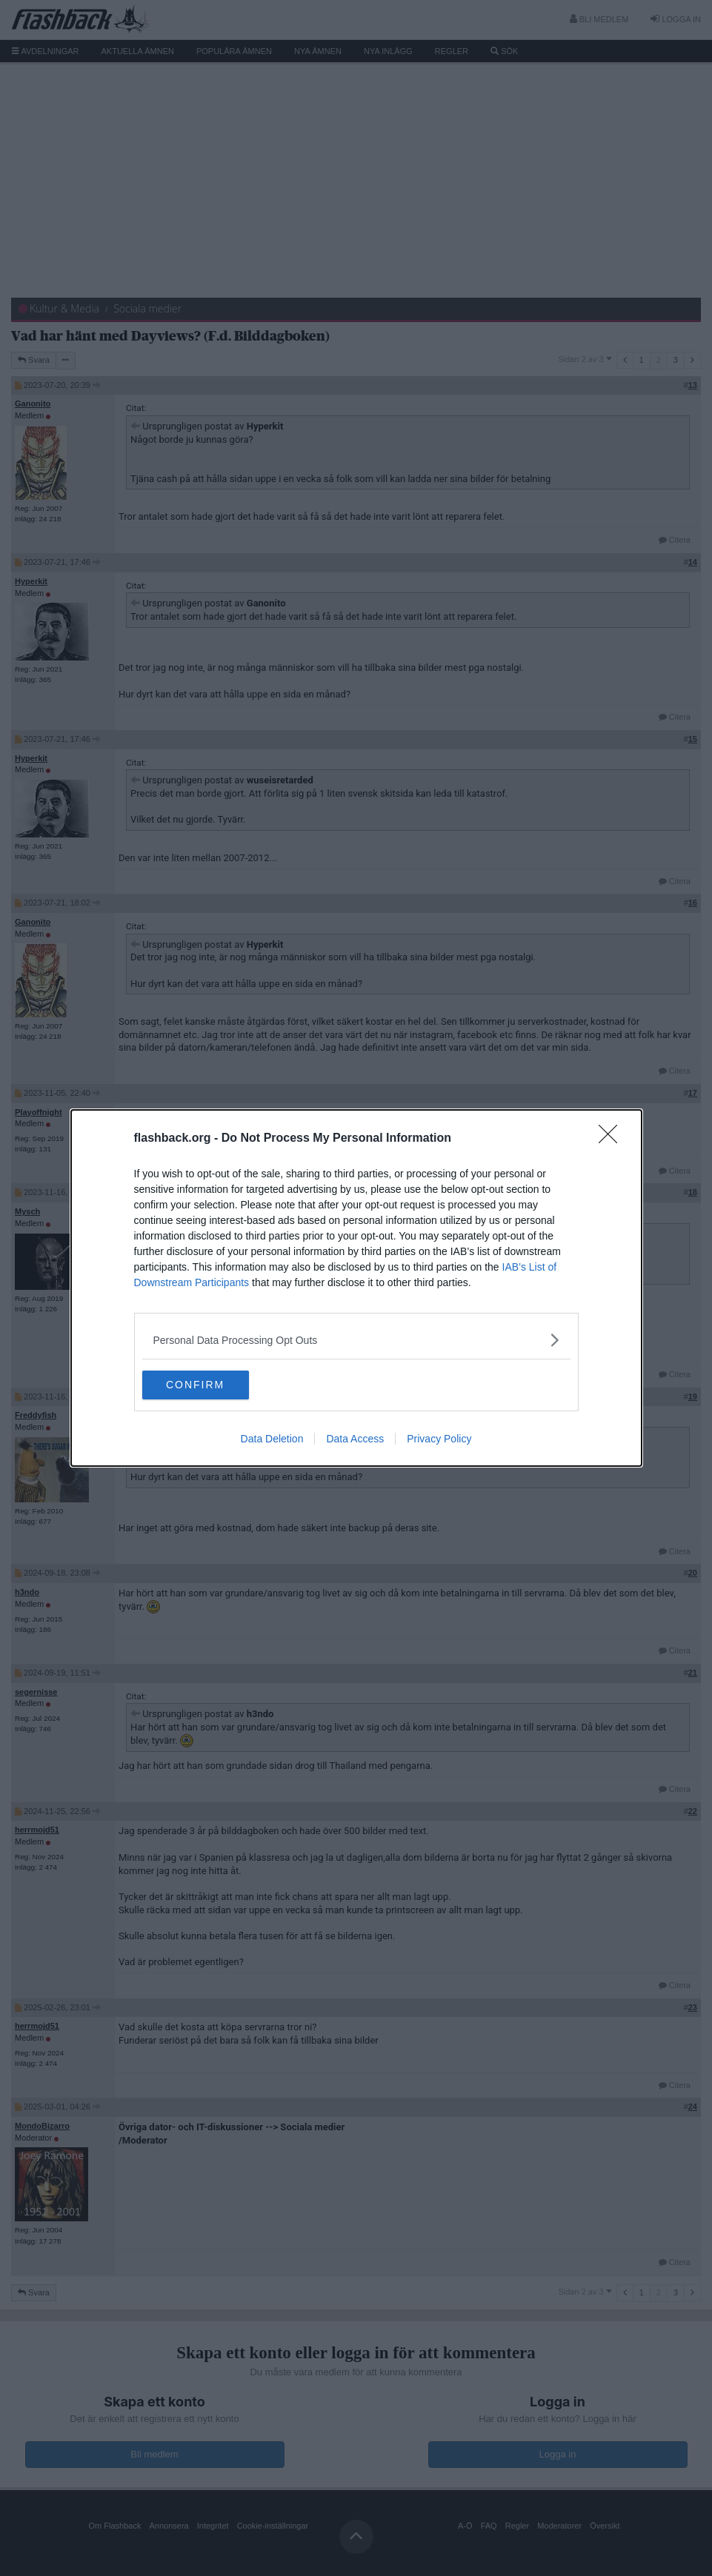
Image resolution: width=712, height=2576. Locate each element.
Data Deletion (272, 1439)
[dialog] (356, 1288)
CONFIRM (212, 1385)
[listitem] (356, 1340)
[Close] (613, 1139)
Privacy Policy (439, 1439)
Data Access (355, 1439)
